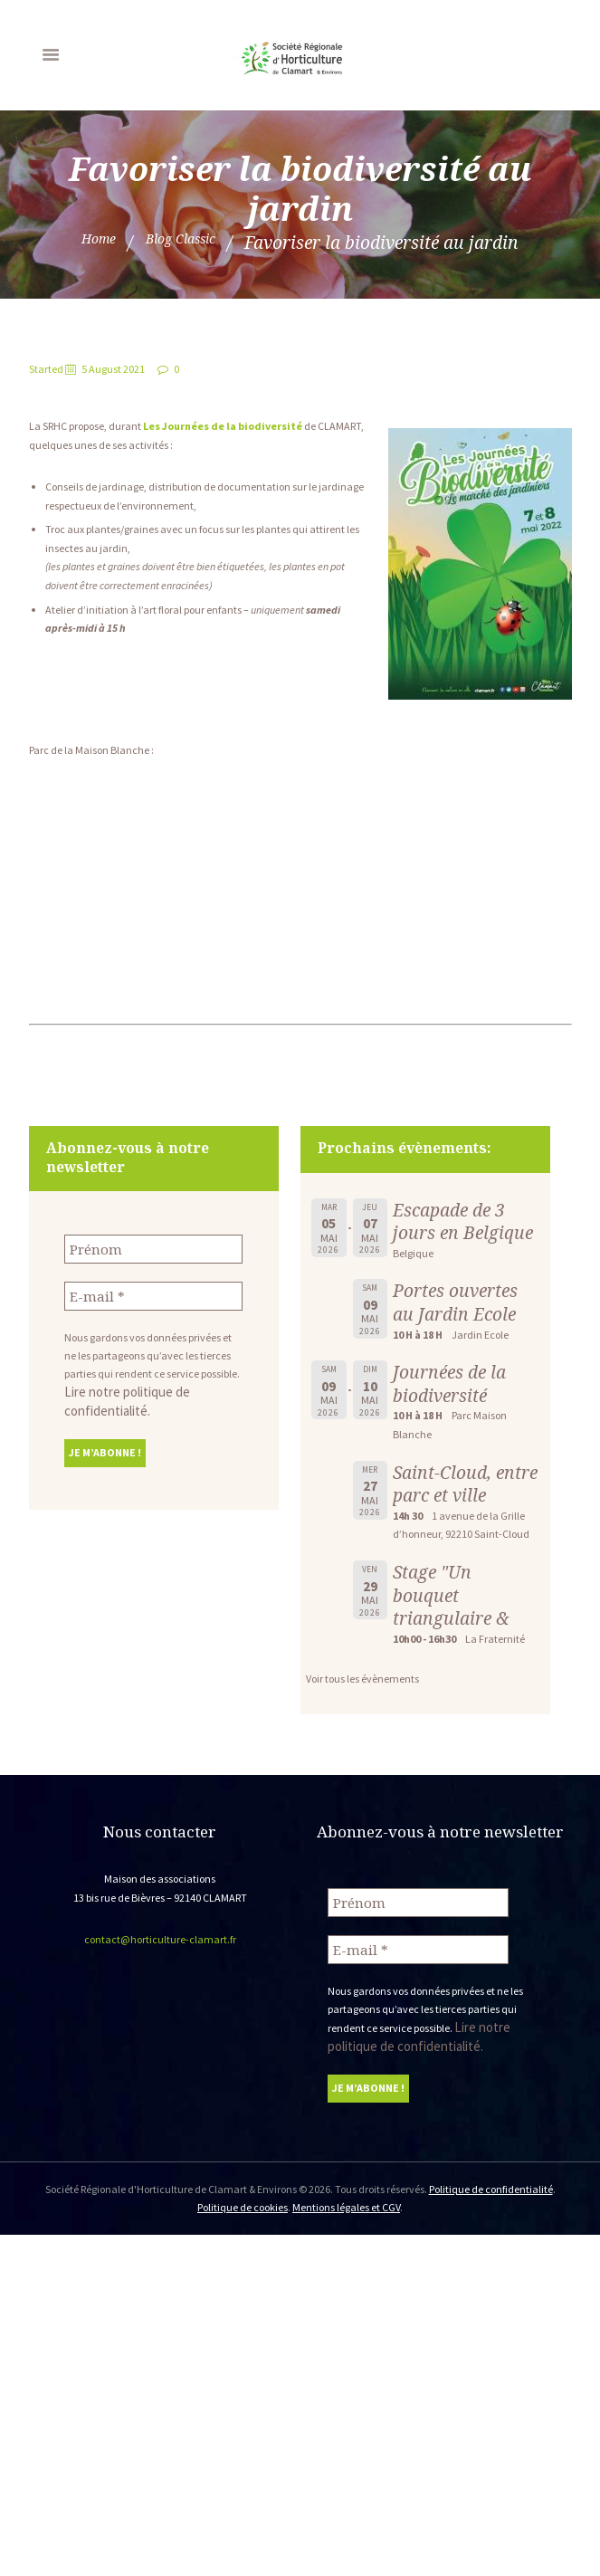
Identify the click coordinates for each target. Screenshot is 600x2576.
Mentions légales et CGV (346, 2200)
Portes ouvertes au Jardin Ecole (455, 1302)
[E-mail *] (153, 1292)
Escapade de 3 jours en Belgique (463, 1221)
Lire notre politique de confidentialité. (150, 1386)
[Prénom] (153, 1248)
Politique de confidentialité (491, 2182)
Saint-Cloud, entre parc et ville (465, 1484)
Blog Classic (186, 242)
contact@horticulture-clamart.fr (160, 1939)
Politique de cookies (242, 2200)
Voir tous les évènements (362, 1678)
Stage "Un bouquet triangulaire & (451, 1595)
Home (84, 242)
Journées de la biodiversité (449, 1383)
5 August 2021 (113, 369)
